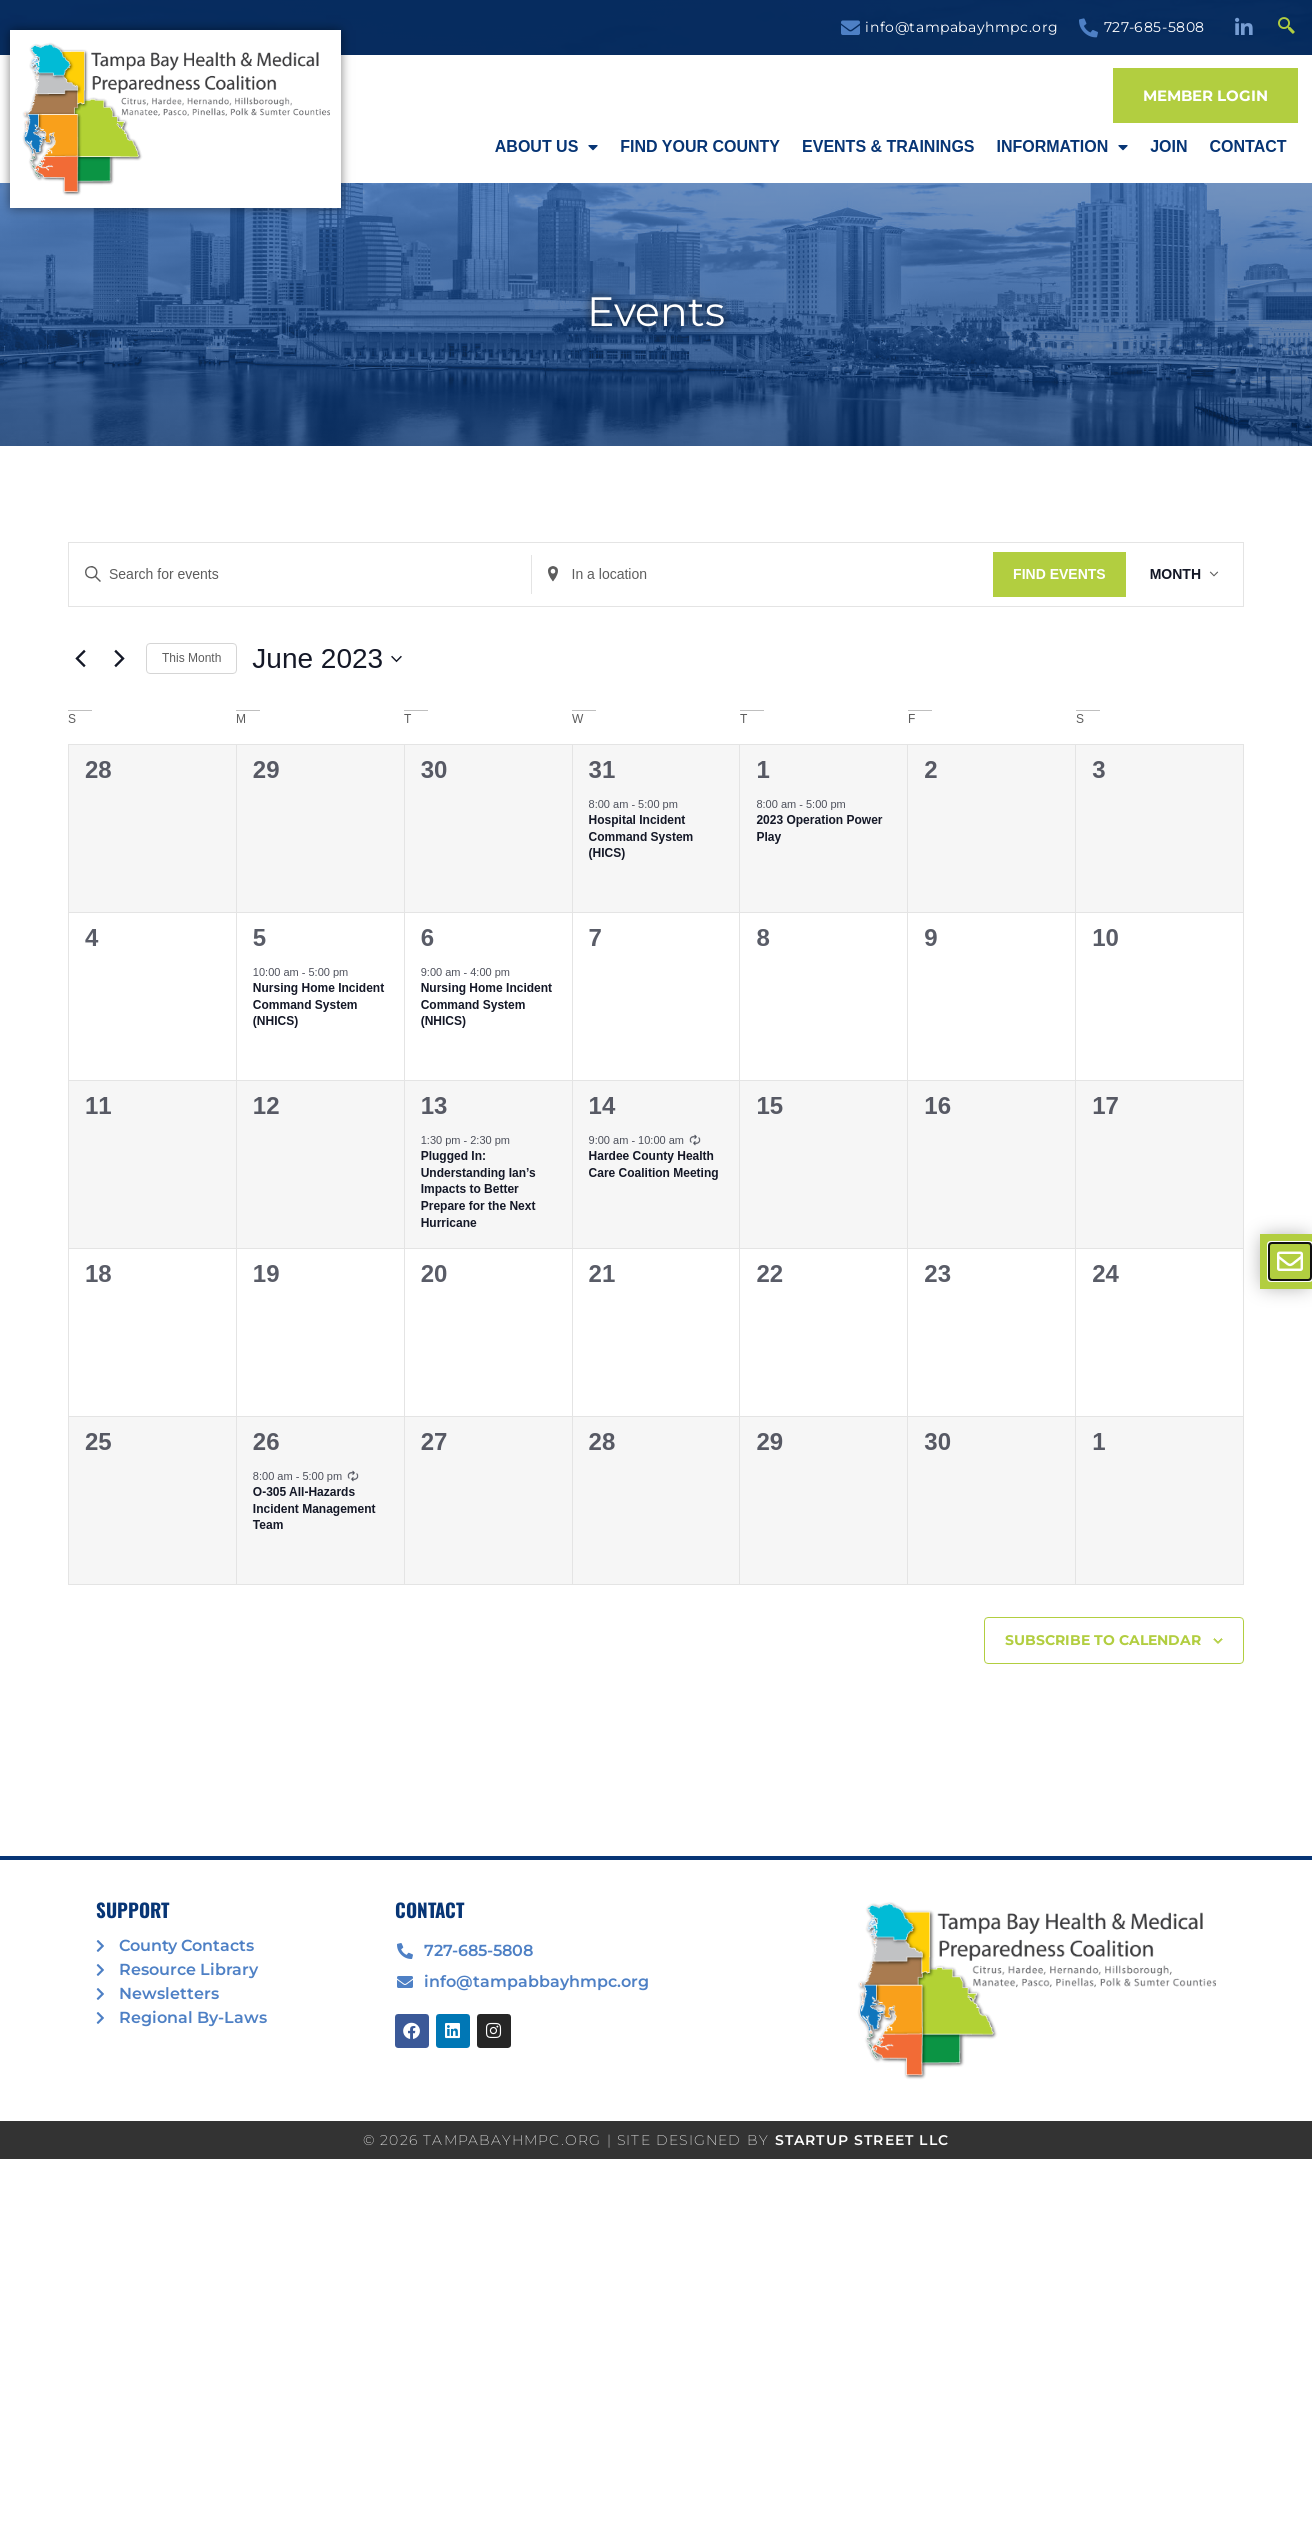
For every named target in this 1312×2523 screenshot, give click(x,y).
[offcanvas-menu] (1290, 1261)
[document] (656, 1261)
